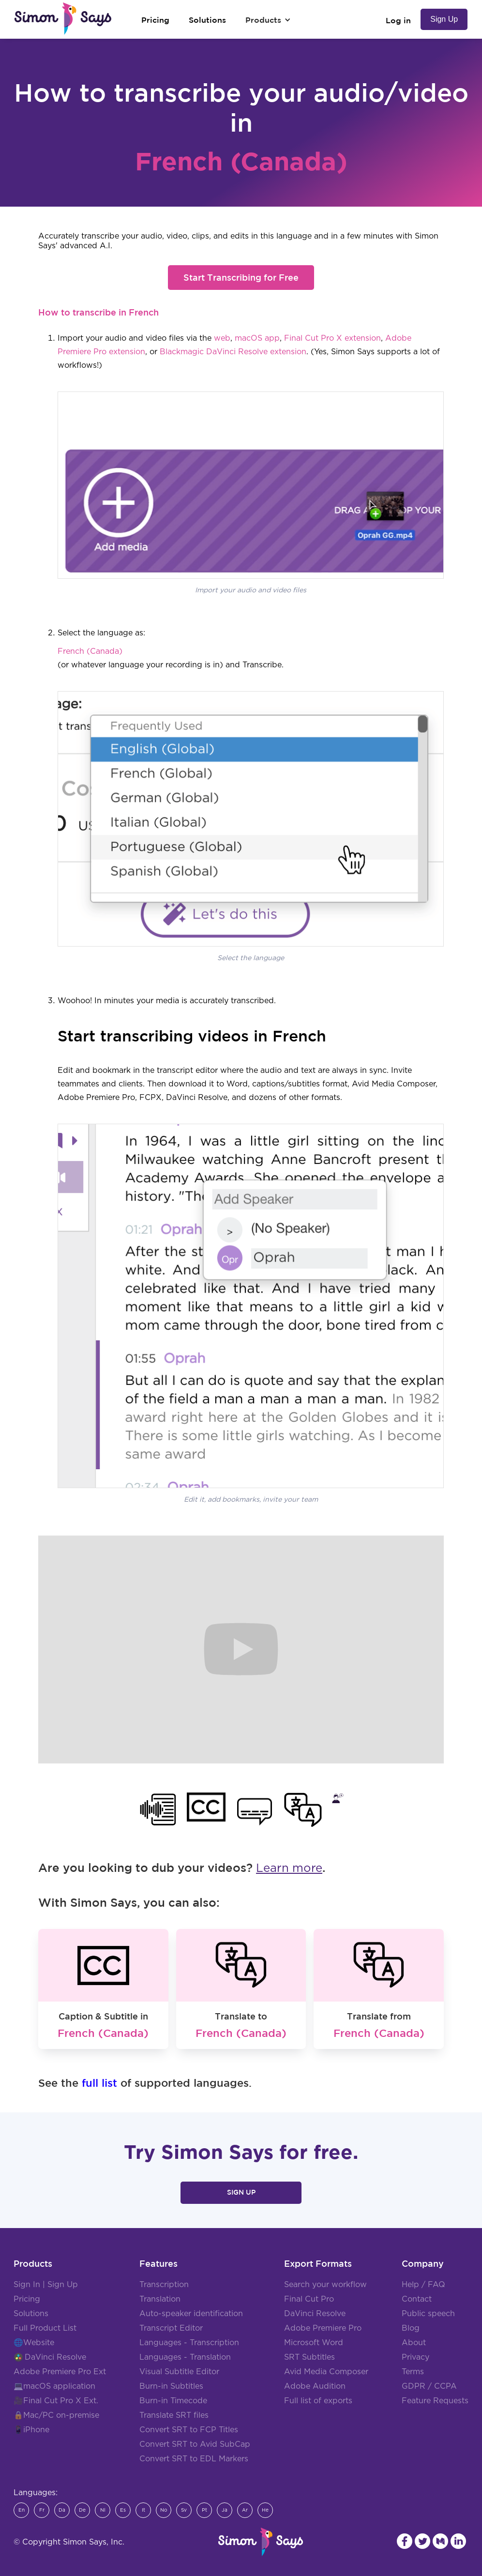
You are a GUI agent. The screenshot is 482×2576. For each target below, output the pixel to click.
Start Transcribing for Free (241, 277)
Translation (160, 2299)
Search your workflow (325, 2285)
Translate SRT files (174, 2415)
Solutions (31, 2314)
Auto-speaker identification (191, 2314)
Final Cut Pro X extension (332, 338)
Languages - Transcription (189, 2343)
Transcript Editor (171, 2328)
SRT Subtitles (309, 2357)
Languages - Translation (185, 2357)
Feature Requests (435, 2401)
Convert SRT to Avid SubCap (194, 2444)
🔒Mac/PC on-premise (56, 2415)
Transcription (164, 2285)
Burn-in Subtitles (171, 2386)
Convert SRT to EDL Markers (193, 2459)
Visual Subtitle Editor (179, 2372)
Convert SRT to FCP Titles (188, 2430)
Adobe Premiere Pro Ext (60, 2372)
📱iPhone (31, 2430)
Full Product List (45, 2328)
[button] (268, 19)
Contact (417, 2299)
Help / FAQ (423, 2285)
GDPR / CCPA (429, 2386)
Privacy (415, 2357)
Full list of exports (318, 2401)
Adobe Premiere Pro (323, 2328)
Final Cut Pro (309, 2299)
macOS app (257, 338)
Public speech (428, 2314)
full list (99, 2083)
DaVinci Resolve (55, 2357)
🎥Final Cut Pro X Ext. (56, 2401)
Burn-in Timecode (173, 2401)
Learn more (289, 1868)
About (414, 2343)
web (222, 338)
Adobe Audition (315, 2386)
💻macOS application (54, 2386)
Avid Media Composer (326, 2372)
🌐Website (34, 2343)
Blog (411, 2328)
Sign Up (444, 19)
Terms (413, 2372)
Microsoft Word (313, 2343)
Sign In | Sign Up (46, 2285)
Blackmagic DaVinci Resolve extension (233, 352)
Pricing (27, 2299)
